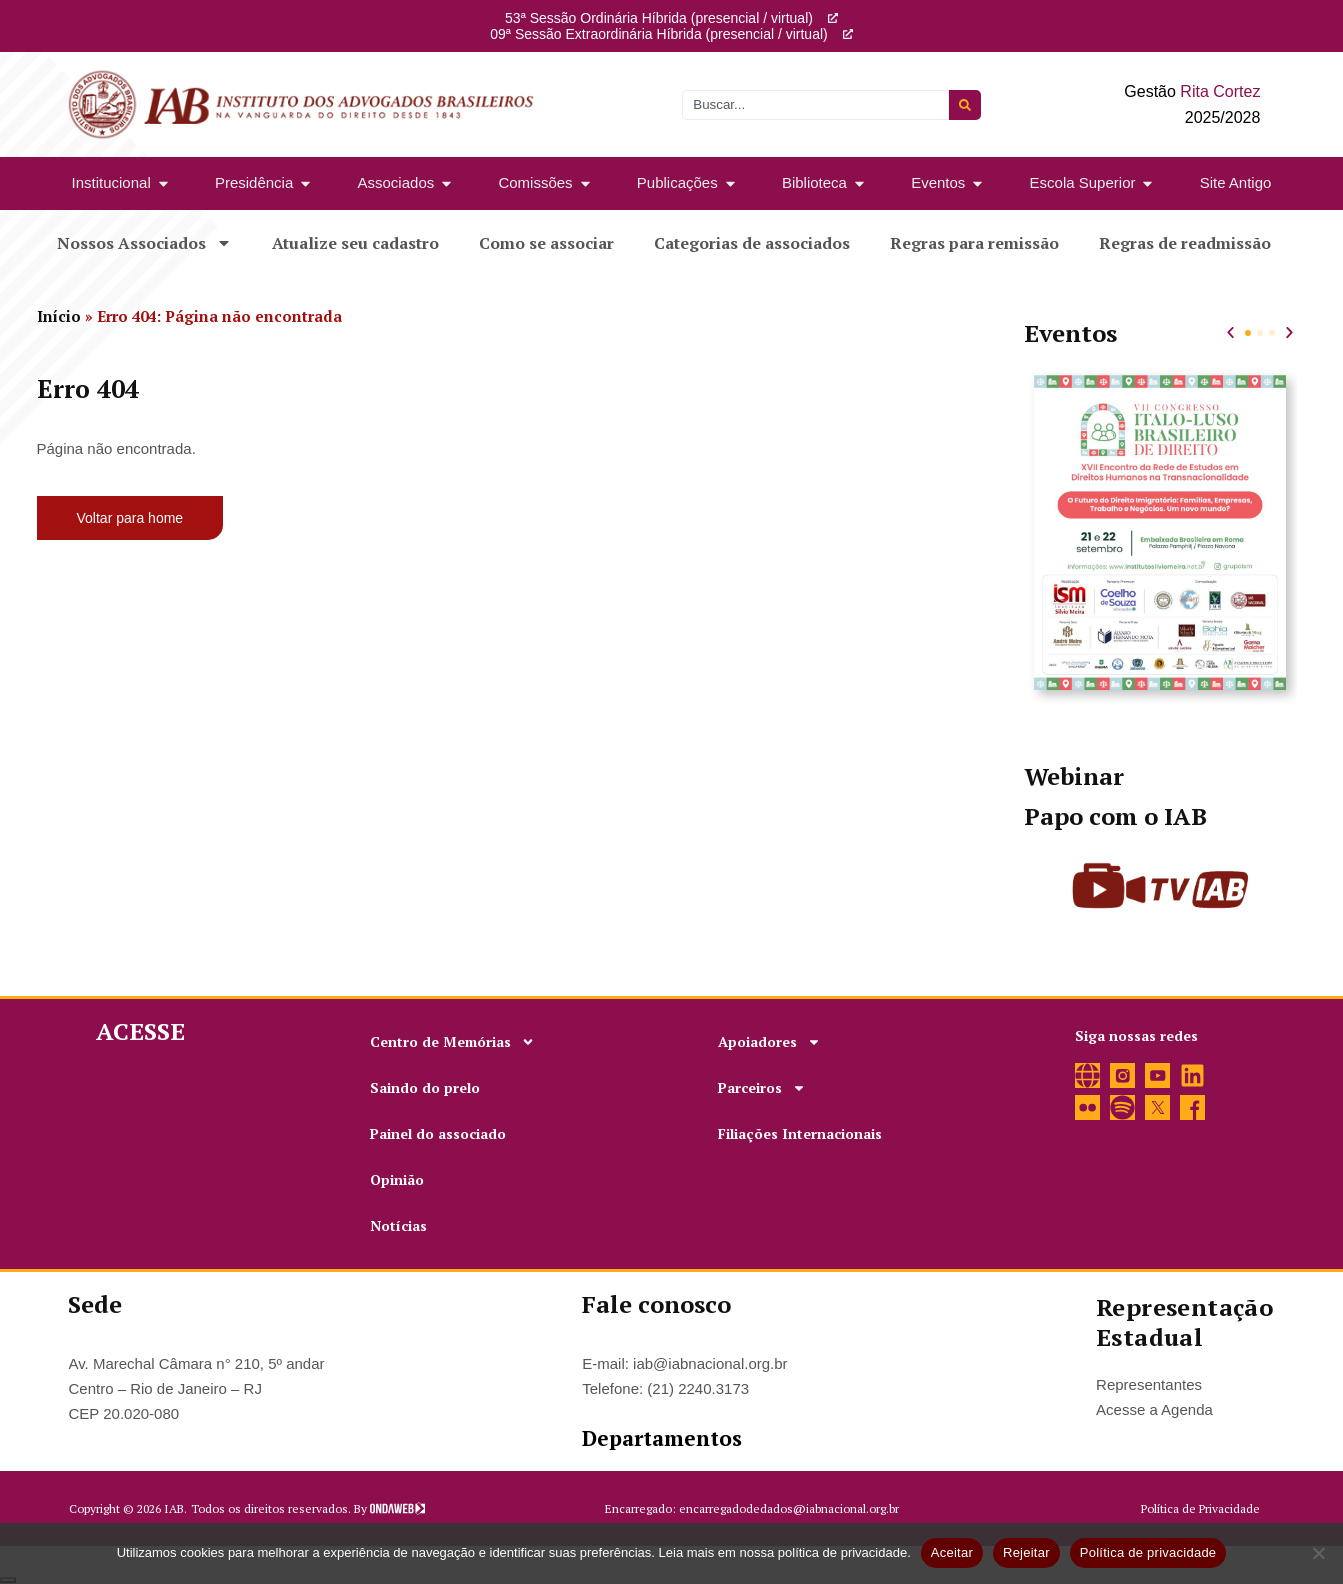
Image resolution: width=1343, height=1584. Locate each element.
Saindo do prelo (425, 1087)
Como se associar (546, 243)
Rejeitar (1026, 1552)
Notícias (398, 1225)
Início (59, 316)
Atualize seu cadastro (355, 243)
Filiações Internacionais (800, 1133)
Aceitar (952, 1552)
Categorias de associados (752, 243)
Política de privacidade (1148, 1552)
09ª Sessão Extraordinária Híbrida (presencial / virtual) (658, 34)
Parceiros (762, 1088)
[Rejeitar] (1318, 1553)
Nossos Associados (144, 243)
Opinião (397, 1179)
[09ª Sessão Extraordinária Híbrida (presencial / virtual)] (848, 34)
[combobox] (815, 105)
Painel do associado (438, 1133)
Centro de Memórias (452, 1042)
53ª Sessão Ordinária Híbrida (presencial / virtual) (659, 18)
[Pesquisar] (965, 105)
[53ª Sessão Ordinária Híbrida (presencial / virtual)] (833, 18)
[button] (1230, 332)
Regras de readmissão (1185, 243)
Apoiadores (769, 1042)
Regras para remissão (974, 243)
